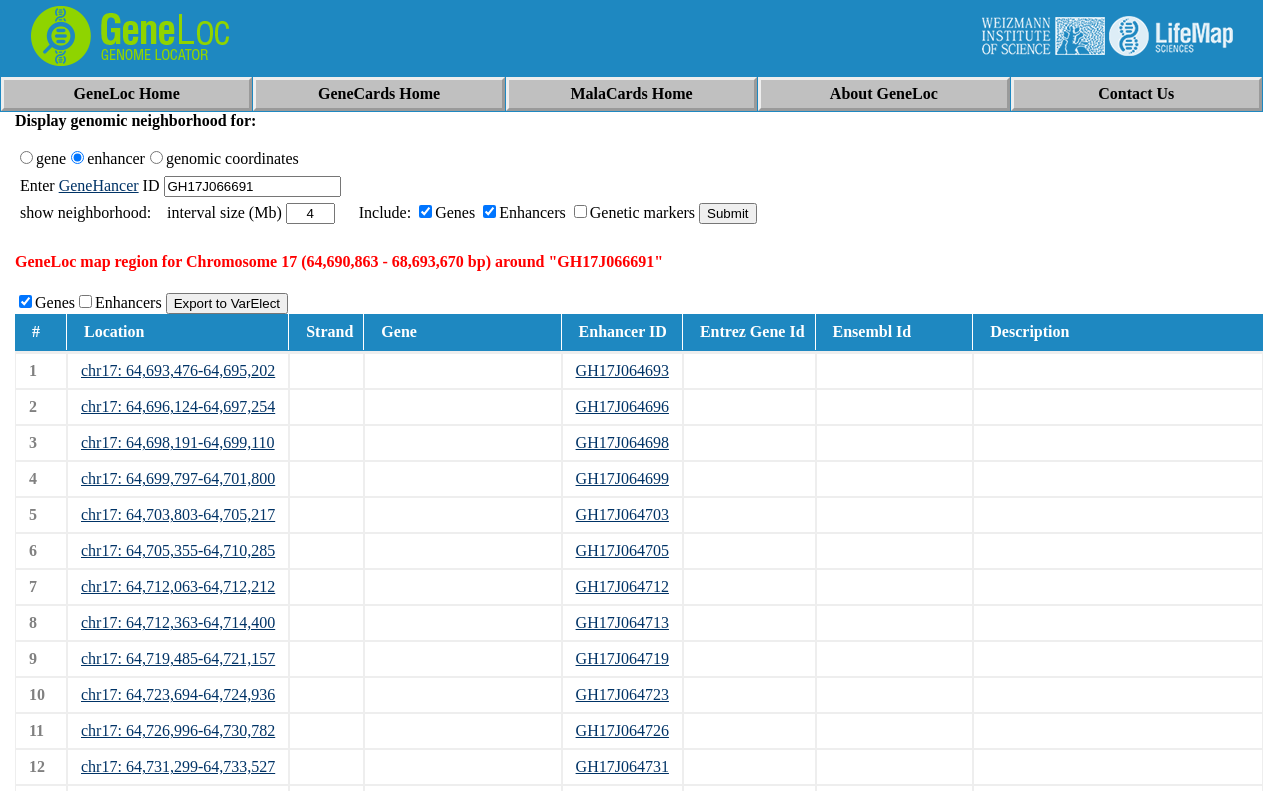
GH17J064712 (622, 586)
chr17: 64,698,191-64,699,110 (178, 442)
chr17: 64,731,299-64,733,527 (178, 766)
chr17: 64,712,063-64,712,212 (178, 586)
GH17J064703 (622, 514)
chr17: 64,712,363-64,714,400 (178, 622)
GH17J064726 (622, 730)
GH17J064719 (622, 658)
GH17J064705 (622, 550)
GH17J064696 (622, 406)
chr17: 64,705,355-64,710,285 (178, 550)
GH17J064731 (622, 766)
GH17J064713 (622, 622)
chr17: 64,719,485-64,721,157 (178, 658)
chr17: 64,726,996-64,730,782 (178, 730)
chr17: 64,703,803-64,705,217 (178, 514)
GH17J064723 (622, 694)
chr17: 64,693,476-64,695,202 (178, 370)
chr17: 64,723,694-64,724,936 (178, 694)
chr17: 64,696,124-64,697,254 (178, 406)
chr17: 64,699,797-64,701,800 (178, 478)
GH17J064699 (622, 478)
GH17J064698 (622, 442)
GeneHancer (99, 185)
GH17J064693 (622, 370)
